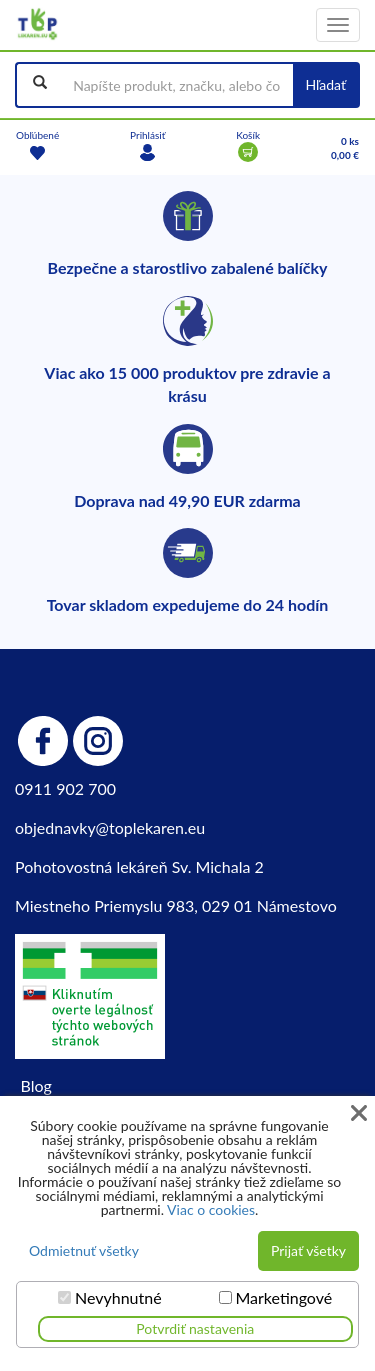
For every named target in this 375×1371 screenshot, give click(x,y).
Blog (36, 1085)
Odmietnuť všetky (84, 1250)
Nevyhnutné (118, 1298)
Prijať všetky (308, 1250)
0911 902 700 (65, 788)
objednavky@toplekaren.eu (110, 827)
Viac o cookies (211, 1209)
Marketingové (283, 1298)
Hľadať (325, 84)
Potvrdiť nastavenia (195, 1328)
